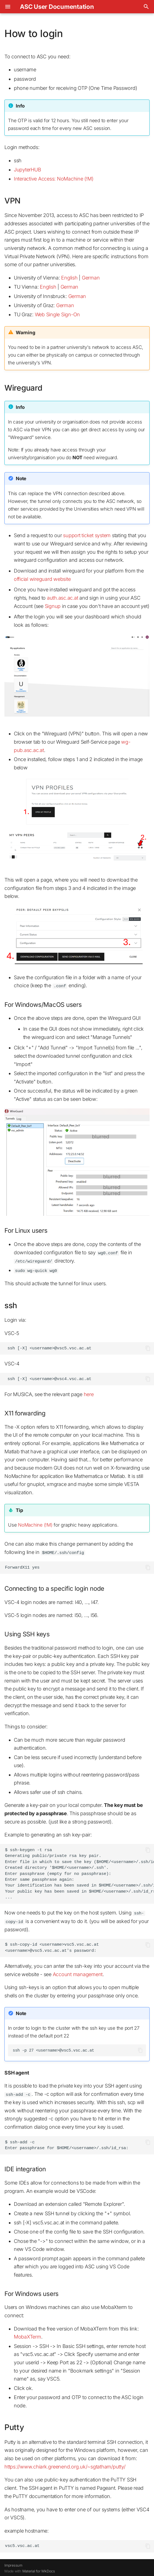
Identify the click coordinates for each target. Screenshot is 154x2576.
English (69, 278)
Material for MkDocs (38, 2570)
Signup (53, 606)
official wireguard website (42, 579)
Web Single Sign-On (57, 314)
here (89, 1394)
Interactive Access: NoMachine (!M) (53, 179)
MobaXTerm (27, 2336)
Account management (78, 1973)
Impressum (13, 2564)
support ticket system (87, 535)
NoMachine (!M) (35, 1524)
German (91, 278)
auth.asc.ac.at (62, 598)
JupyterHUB (27, 170)
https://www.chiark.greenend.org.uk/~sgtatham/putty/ (64, 2465)
